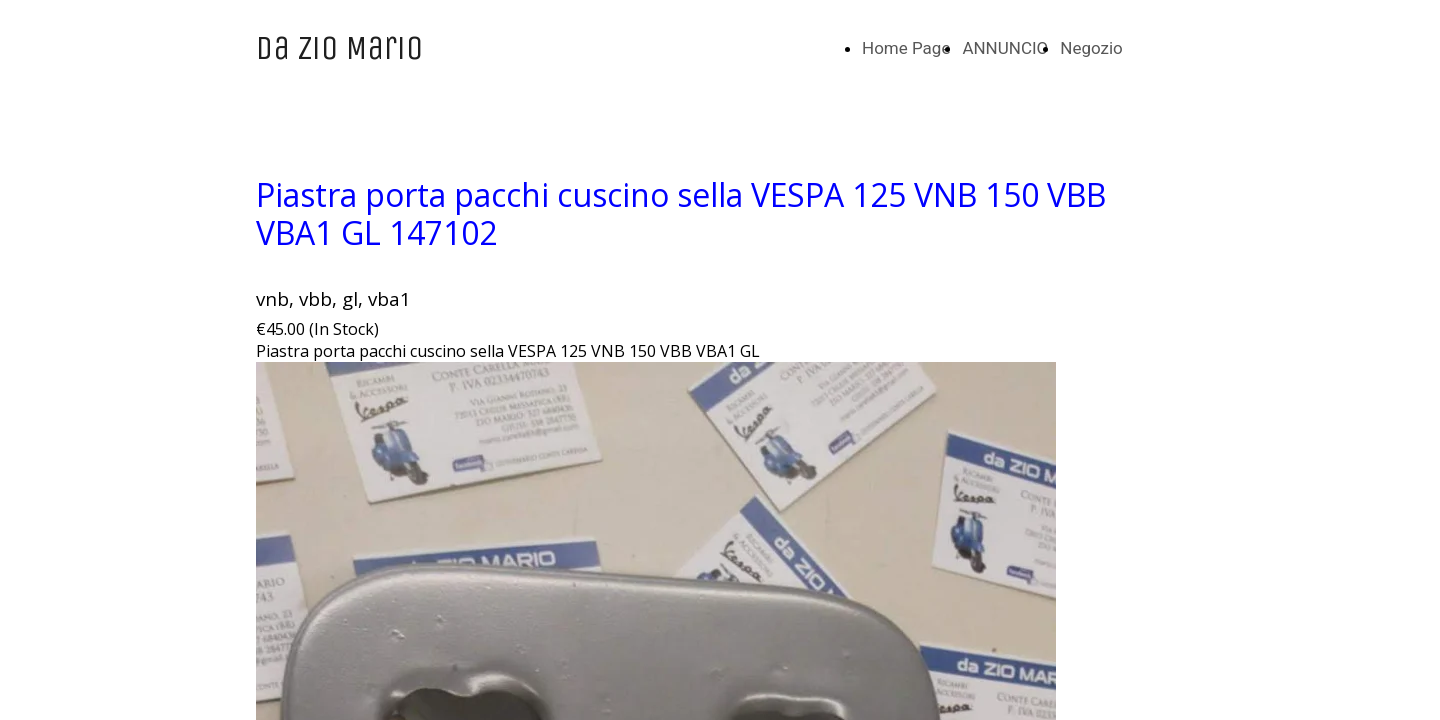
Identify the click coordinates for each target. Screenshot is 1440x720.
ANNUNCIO (1005, 48)
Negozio (1091, 48)
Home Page (906, 48)
